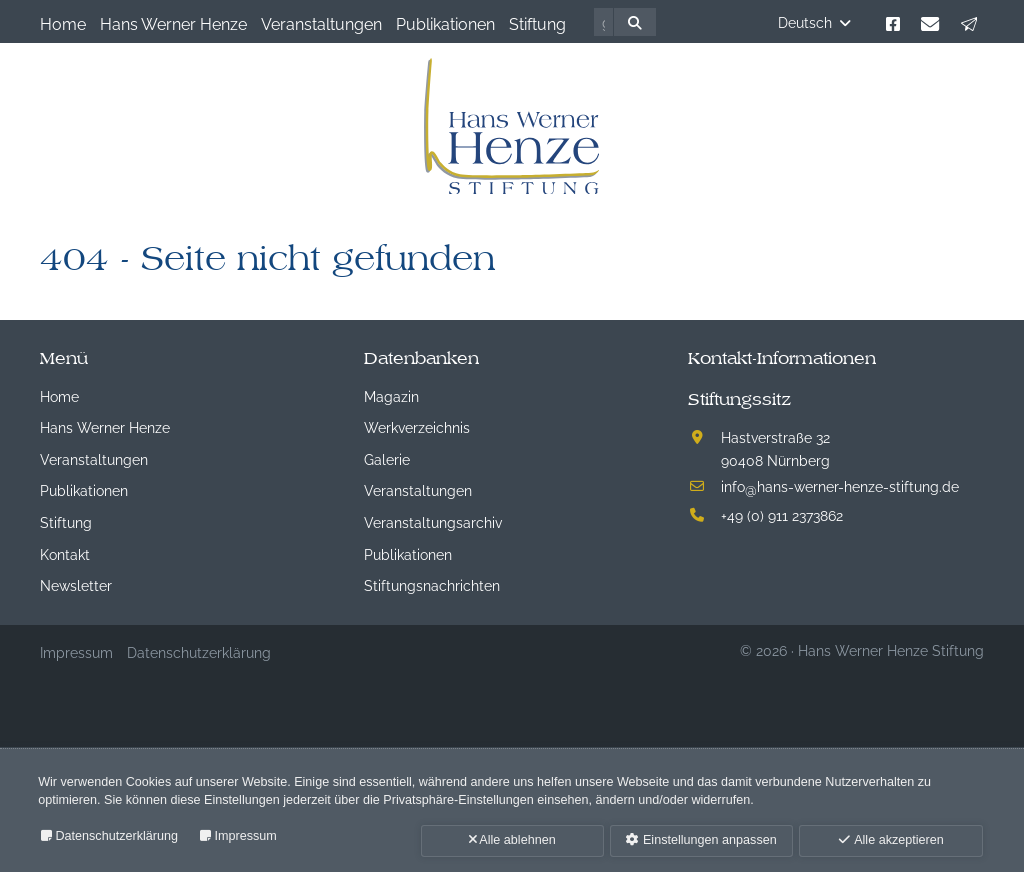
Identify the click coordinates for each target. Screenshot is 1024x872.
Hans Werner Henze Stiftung (891, 649)
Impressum (246, 836)
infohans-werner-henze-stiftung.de (840, 485)
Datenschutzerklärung (116, 836)
